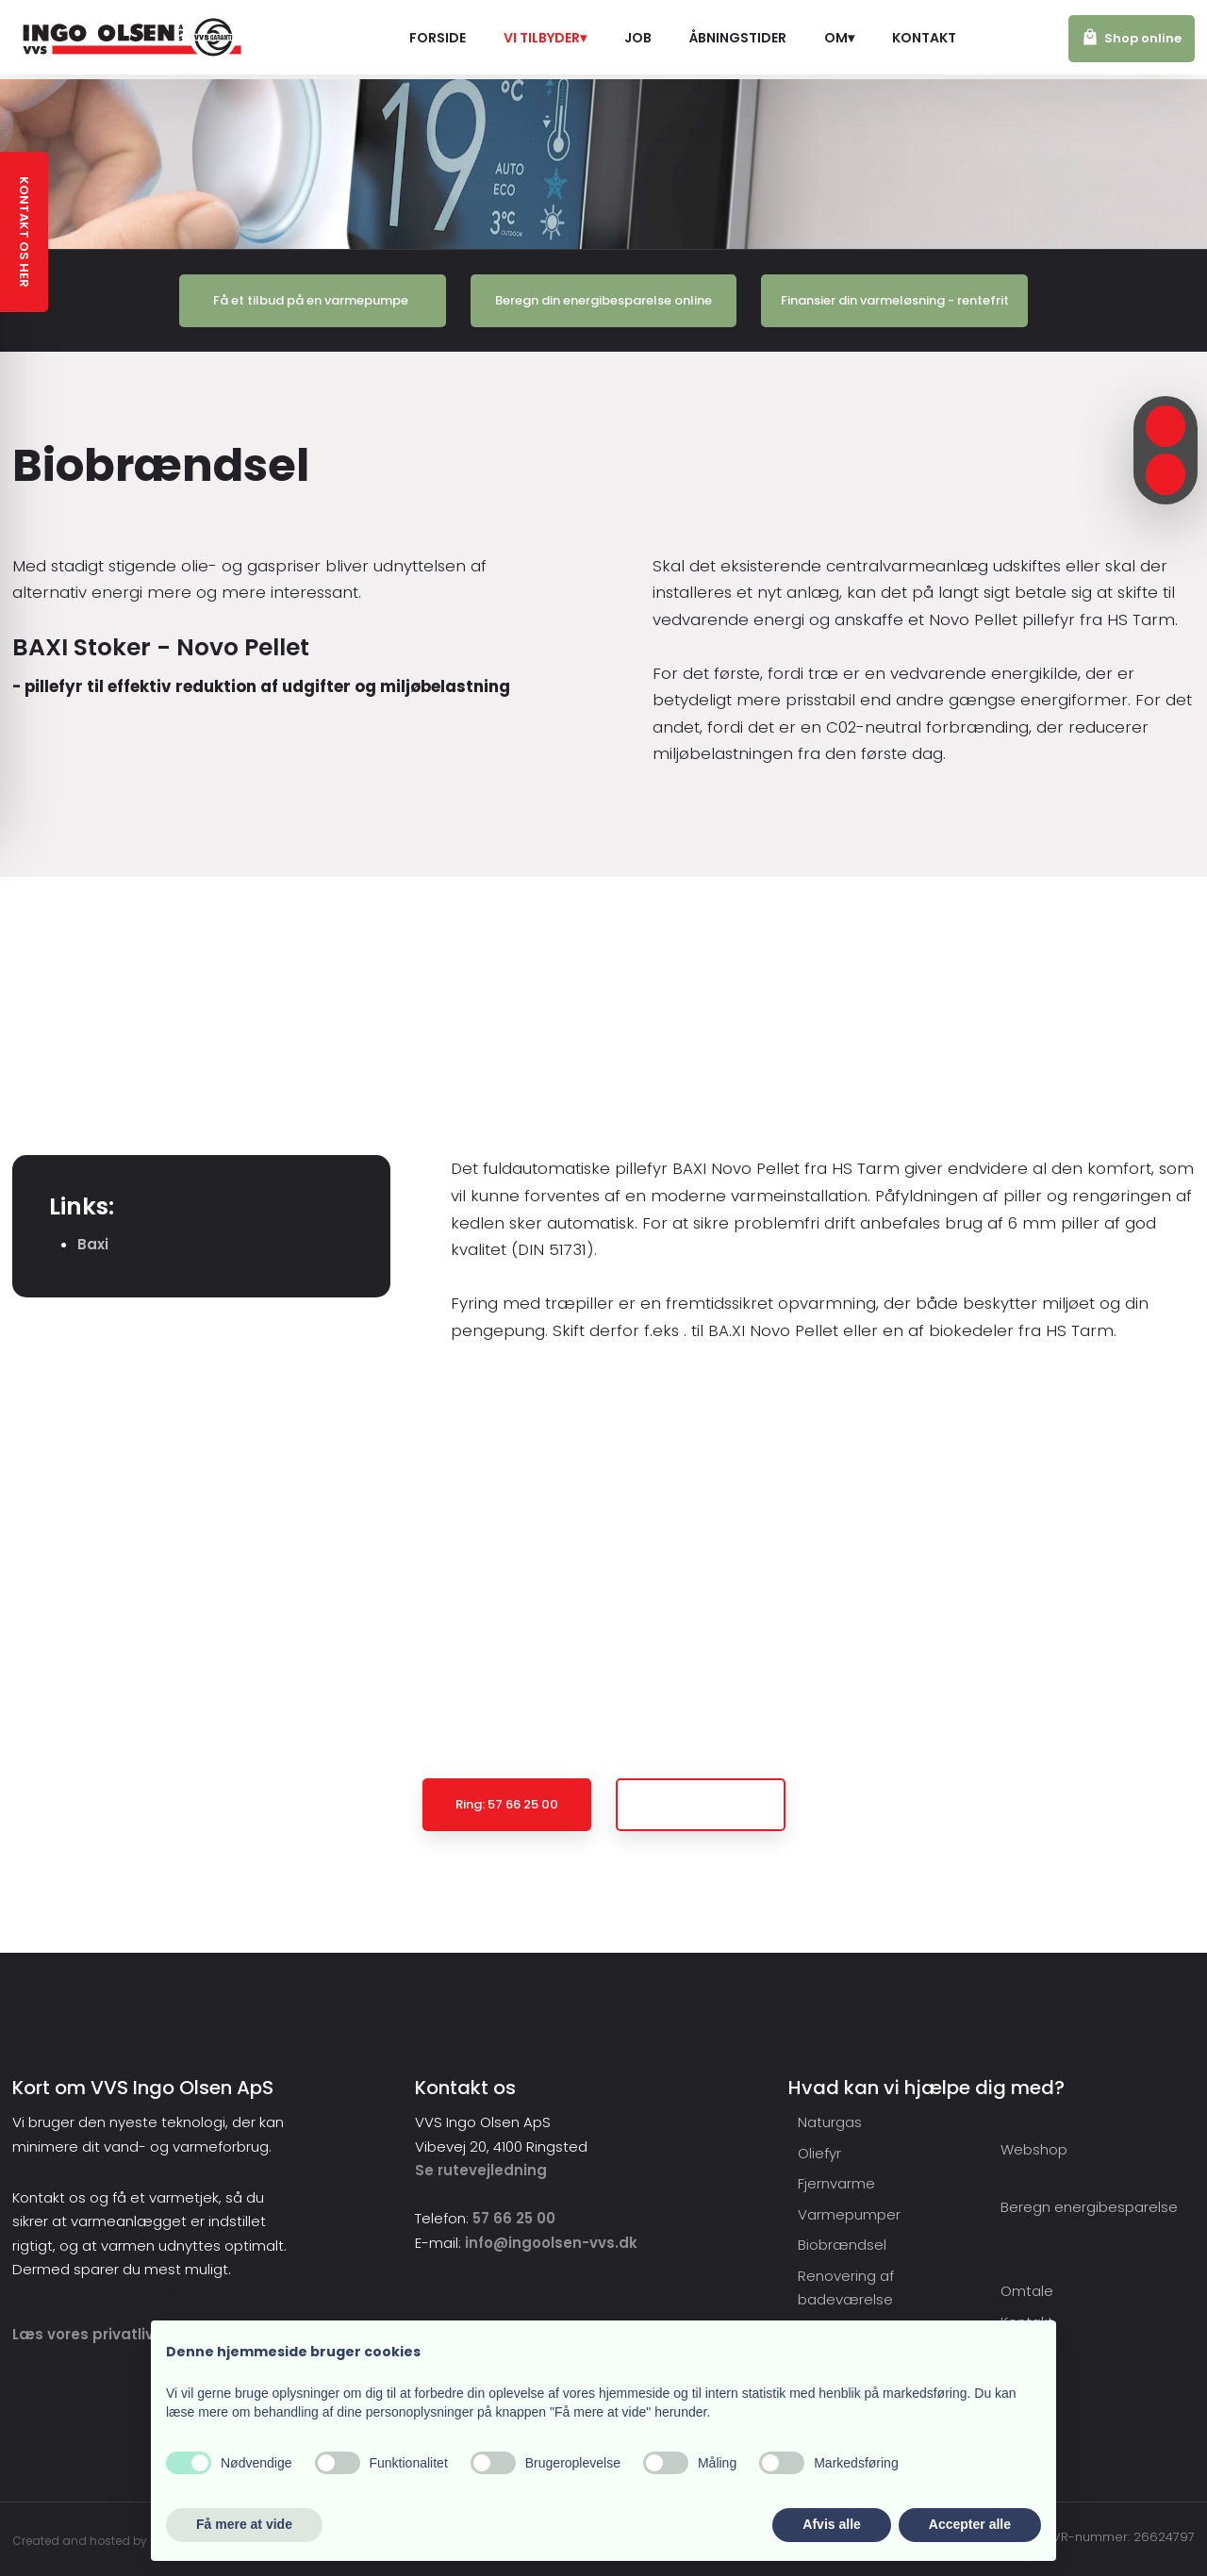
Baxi (92, 1244)
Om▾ (839, 37)
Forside (437, 37)
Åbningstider (737, 37)
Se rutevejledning (481, 2170)
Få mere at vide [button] (244, 2524)
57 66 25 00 (513, 2218)
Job (638, 37)
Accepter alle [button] (970, 2524)
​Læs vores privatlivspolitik (110, 2334)
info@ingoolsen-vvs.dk (551, 2243)
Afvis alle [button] (831, 2524)
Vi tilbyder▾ (545, 37)
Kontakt (924, 37)
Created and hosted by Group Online (118, 2541)
